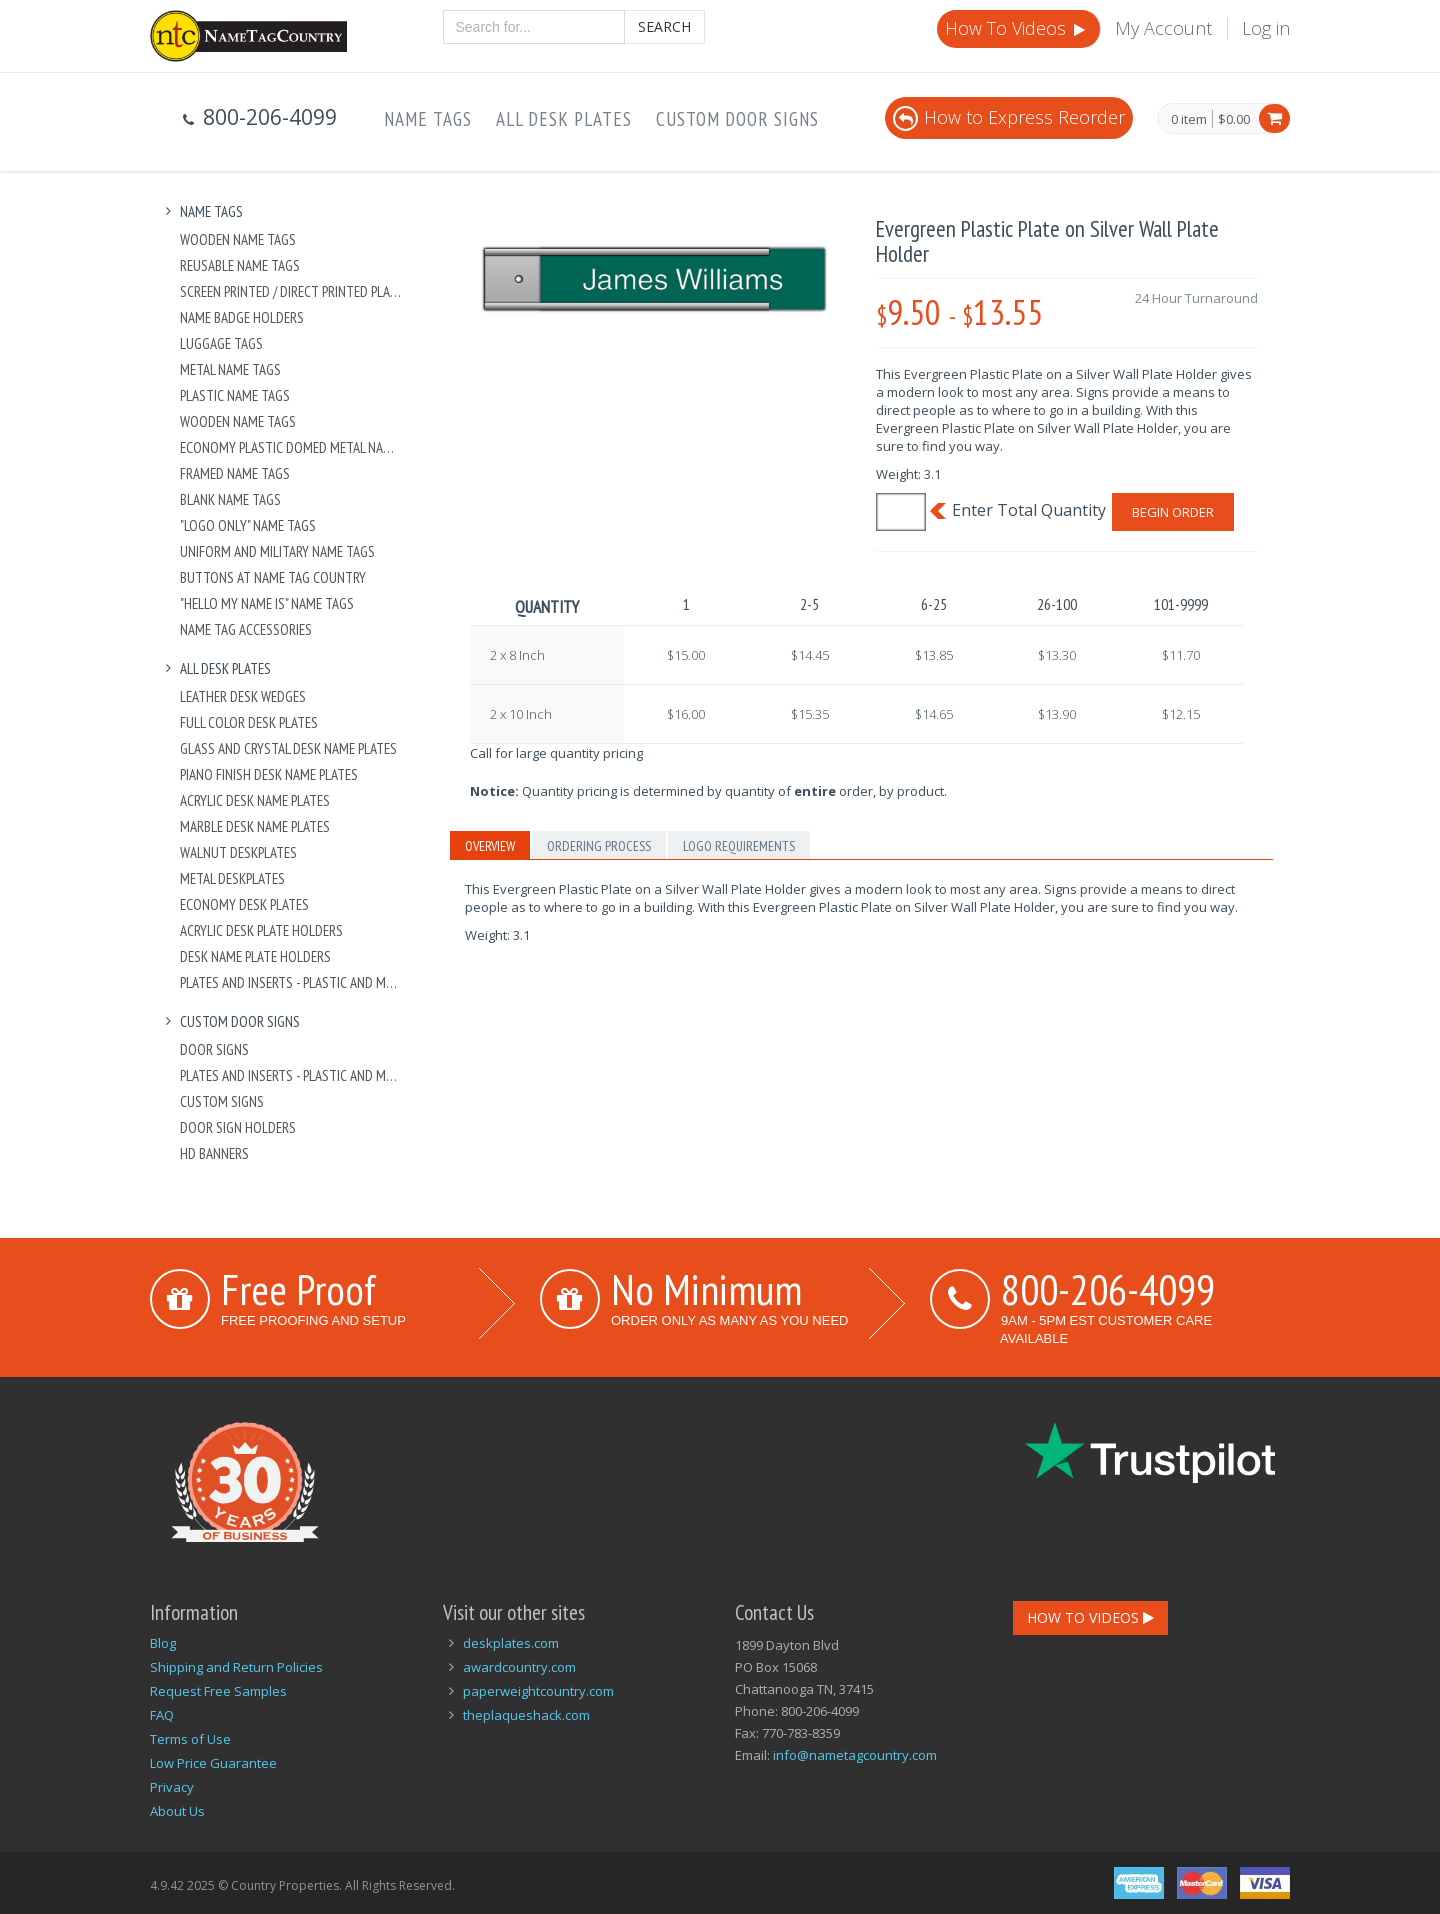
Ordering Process (599, 846)
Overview (490, 846)
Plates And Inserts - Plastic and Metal (291, 982)
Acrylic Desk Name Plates (255, 800)
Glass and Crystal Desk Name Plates (288, 748)
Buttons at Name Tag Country (273, 577)
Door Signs (214, 1049)
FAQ (162, 1715)
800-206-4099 (1108, 1289)
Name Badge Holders (242, 317)
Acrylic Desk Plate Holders (261, 930)
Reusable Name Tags (240, 265)
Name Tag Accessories (246, 629)
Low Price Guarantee (213, 1763)
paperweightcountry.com (538, 1691)
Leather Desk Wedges (243, 696)
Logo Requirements (739, 846)
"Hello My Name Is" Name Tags (267, 603)
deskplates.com (511, 1643)
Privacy (172, 1787)
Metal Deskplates (232, 878)
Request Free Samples (218, 1691)
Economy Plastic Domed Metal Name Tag (291, 447)
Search (664, 26)
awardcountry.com (519, 1667)
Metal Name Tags (230, 369)
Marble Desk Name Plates (255, 826)
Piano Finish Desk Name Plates (269, 774)
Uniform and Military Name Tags (277, 551)
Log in (1266, 28)
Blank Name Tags (230, 499)
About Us (177, 1811)
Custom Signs (222, 1101)
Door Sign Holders (238, 1127)
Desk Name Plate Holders (255, 956)
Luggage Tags (221, 343)
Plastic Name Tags (235, 395)
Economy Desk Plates (244, 904)
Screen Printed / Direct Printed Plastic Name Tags (291, 291)
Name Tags (428, 119)
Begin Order (1173, 512)
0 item (1189, 120)
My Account (1163, 28)
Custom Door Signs (737, 119)
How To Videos (1017, 28)
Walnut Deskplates (238, 852)
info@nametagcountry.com (855, 1755)
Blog (163, 1643)
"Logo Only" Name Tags (248, 525)
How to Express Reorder (1009, 117)
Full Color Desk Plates (249, 722)
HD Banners (214, 1153)
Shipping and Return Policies (236, 1667)
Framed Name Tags (235, 473)
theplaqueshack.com (526, 1715)
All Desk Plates (564, 119)
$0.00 (1234, 119)
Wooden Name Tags (238, 239)
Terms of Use (190, 1739)
